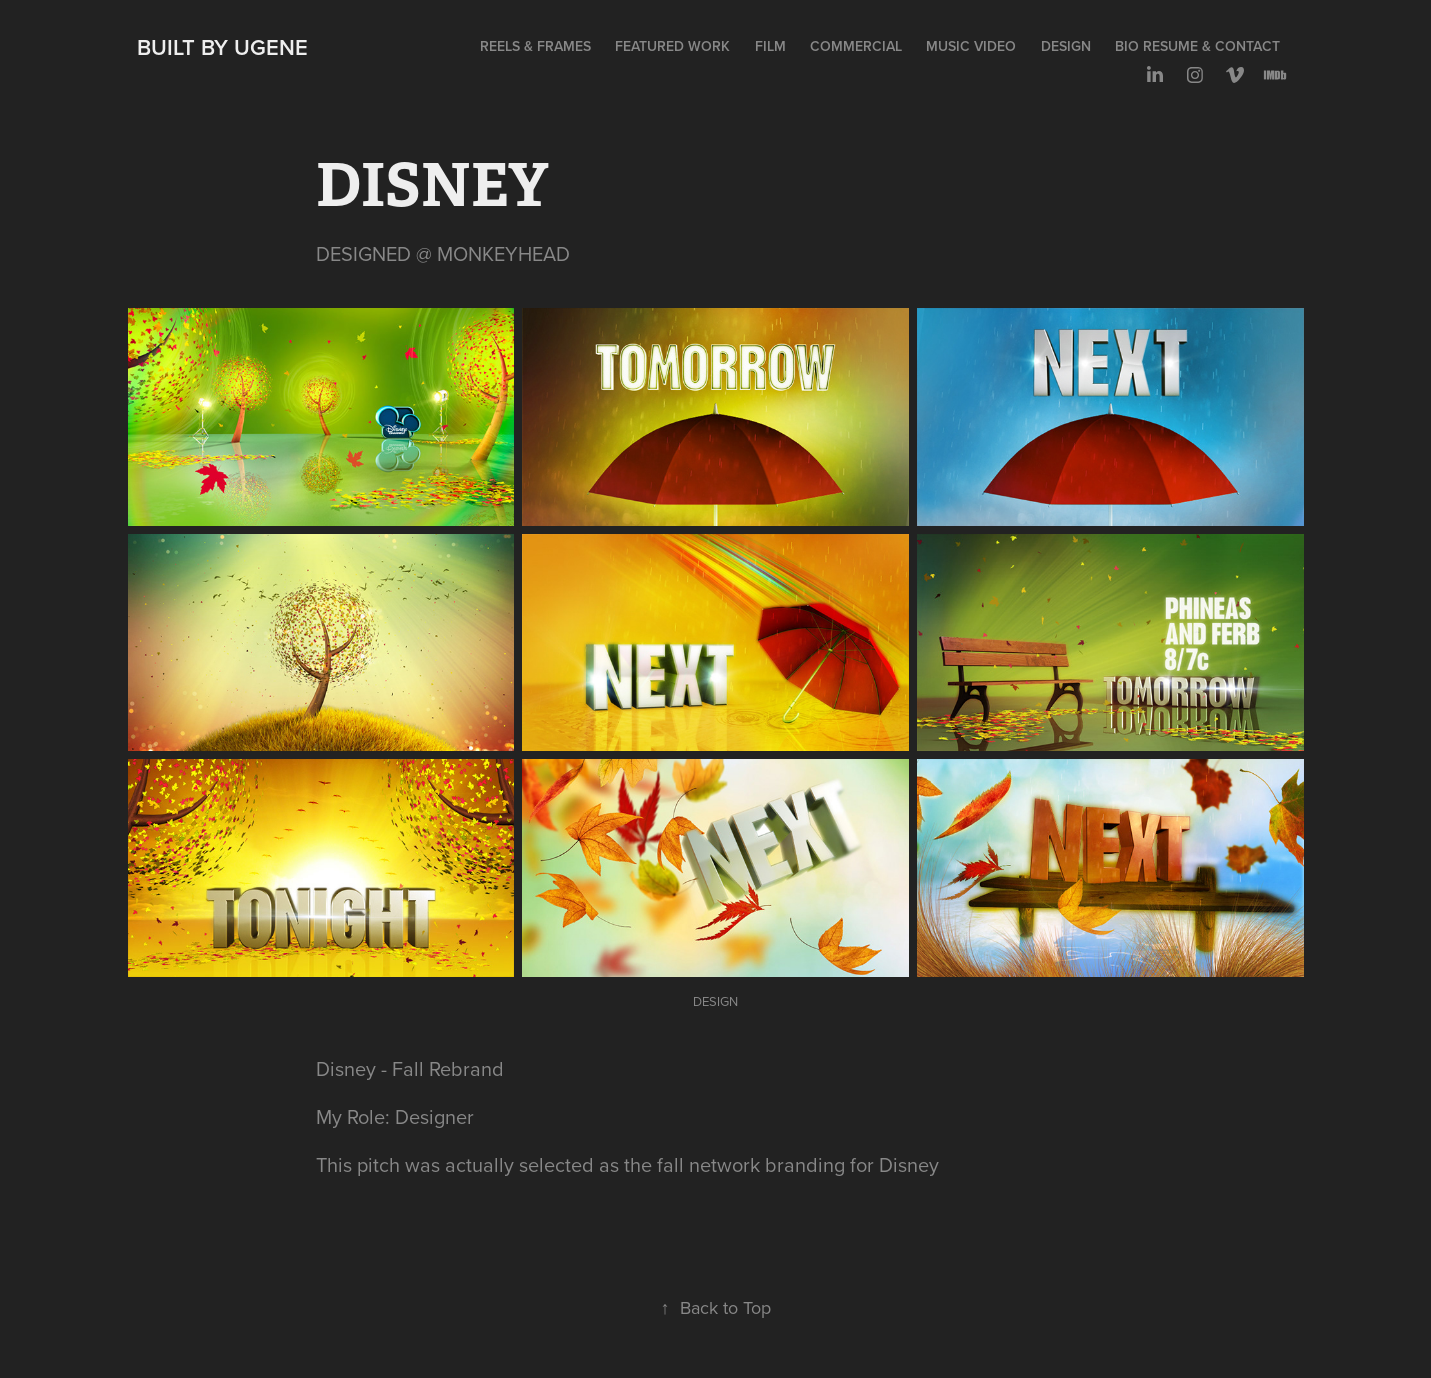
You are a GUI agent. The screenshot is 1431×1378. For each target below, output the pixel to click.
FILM (770, 46)
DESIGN (1066, 46)
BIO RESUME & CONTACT (1197, 46)
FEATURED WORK (672, 46)
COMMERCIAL (856, 46)
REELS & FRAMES (535, 46)
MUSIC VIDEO (971, 46)
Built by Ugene (222, 47)
